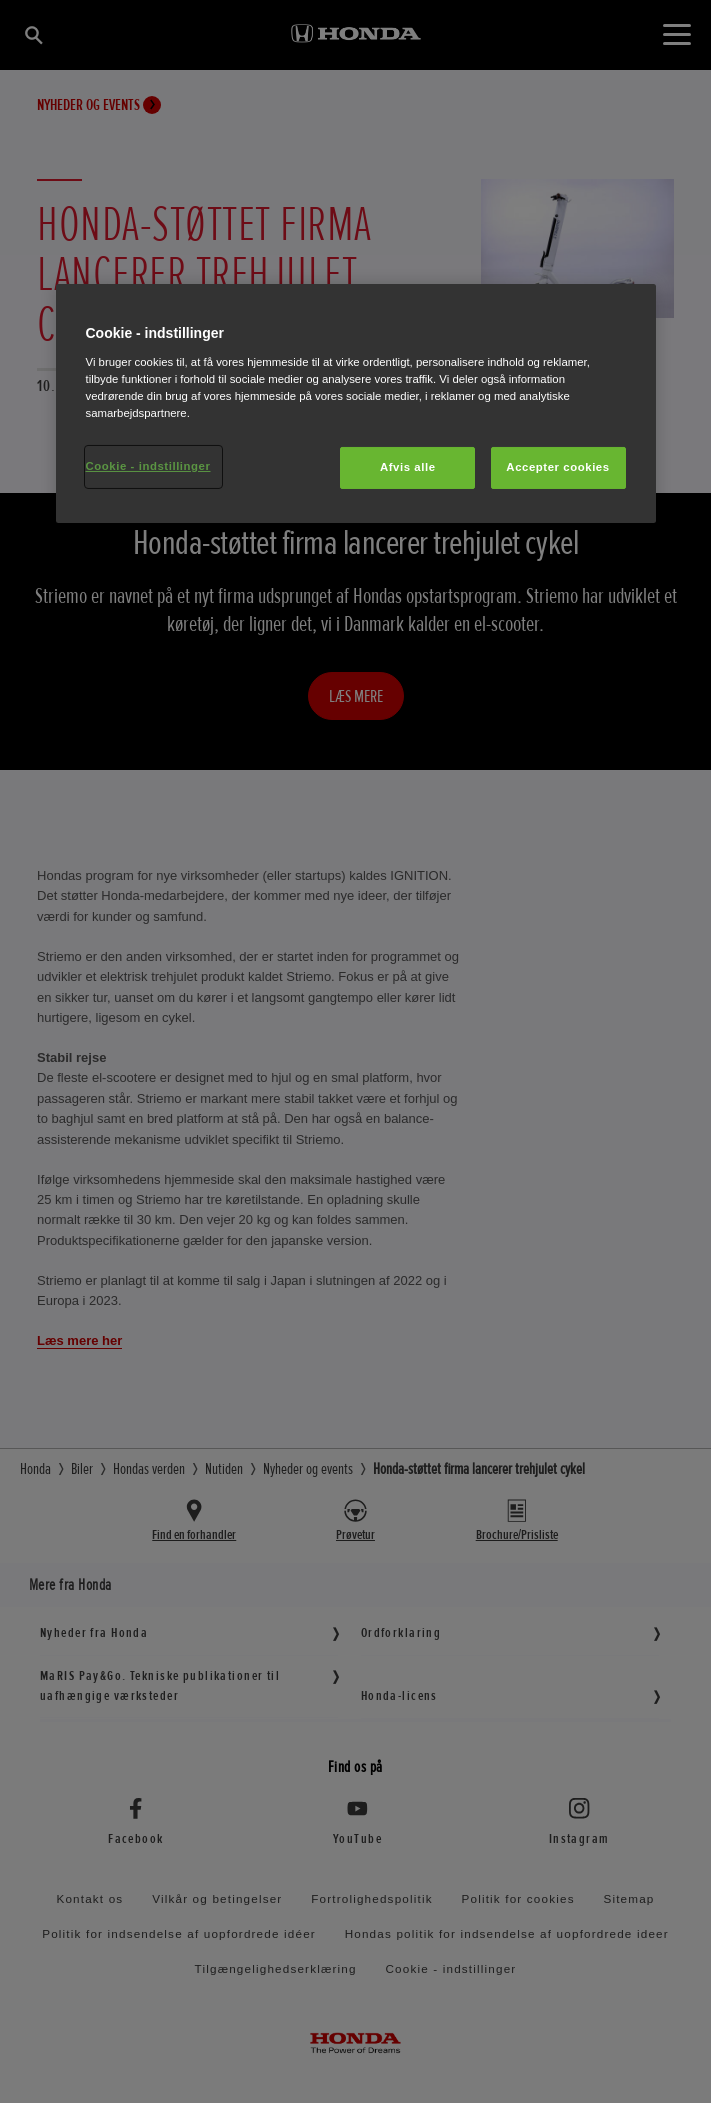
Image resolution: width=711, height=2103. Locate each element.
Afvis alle (408, 467)
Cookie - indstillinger (148, 466)
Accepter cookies (557, 467)
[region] (356, 403)
